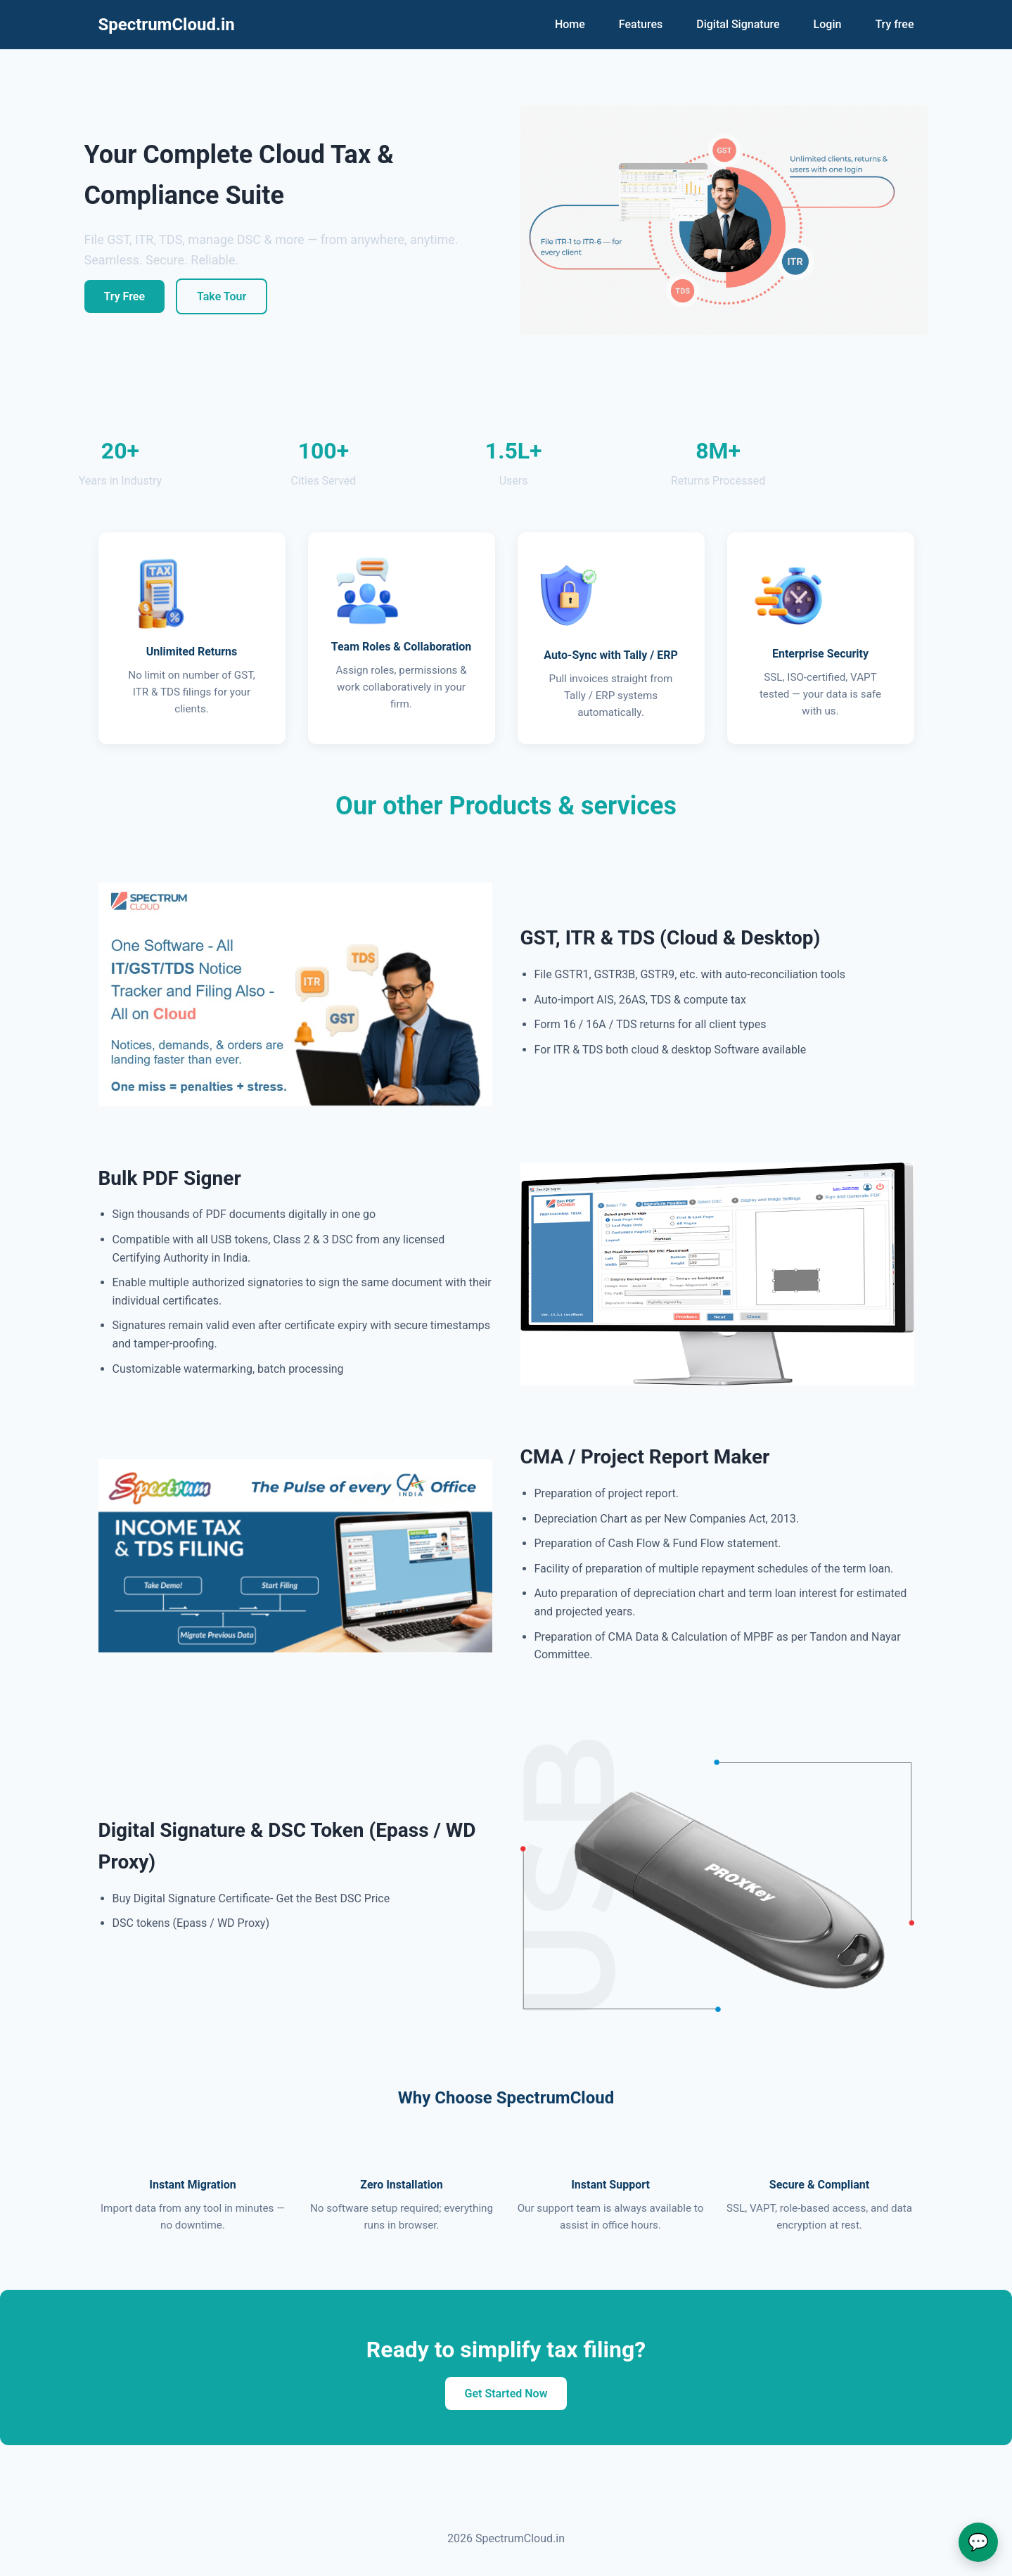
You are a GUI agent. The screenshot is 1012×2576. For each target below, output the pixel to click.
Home (570, 24)
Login (828, 24)
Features (640, 24)
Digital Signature (737, 24)
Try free (894, 24)
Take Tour (221, 296)
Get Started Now (506, 2393)
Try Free (125, 296)
